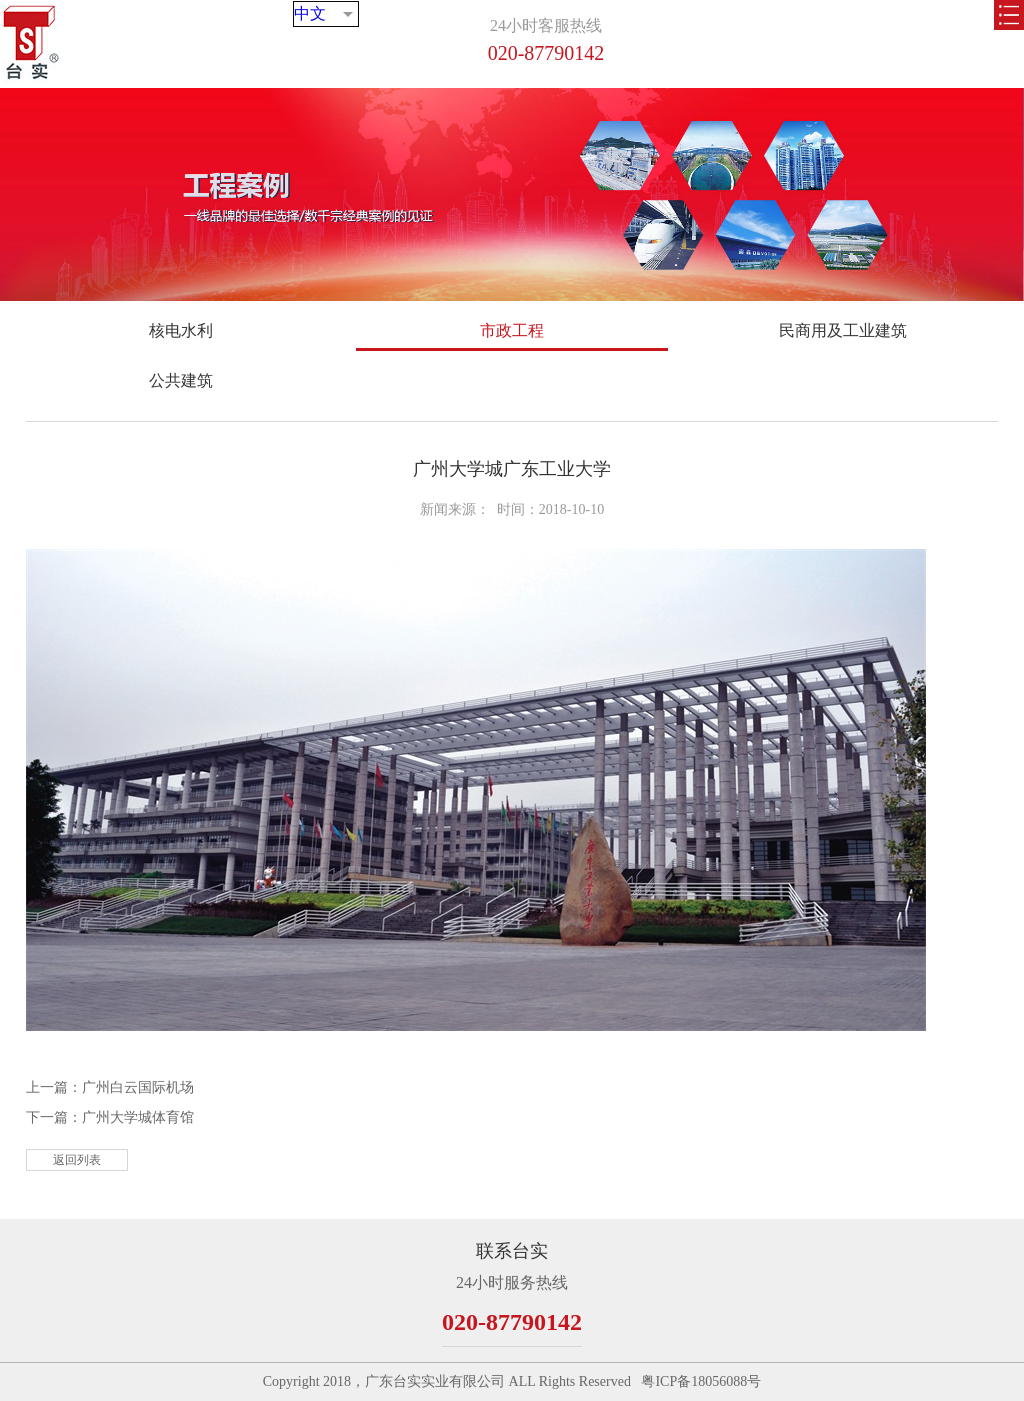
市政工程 (512, 330)
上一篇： (110, 1087)
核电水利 (181, 330)
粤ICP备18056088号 (701, 1381)
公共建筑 (181, 380)
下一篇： (110, 1117)
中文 (336, 38)
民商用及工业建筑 (843, 330)
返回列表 (77, 1160)
